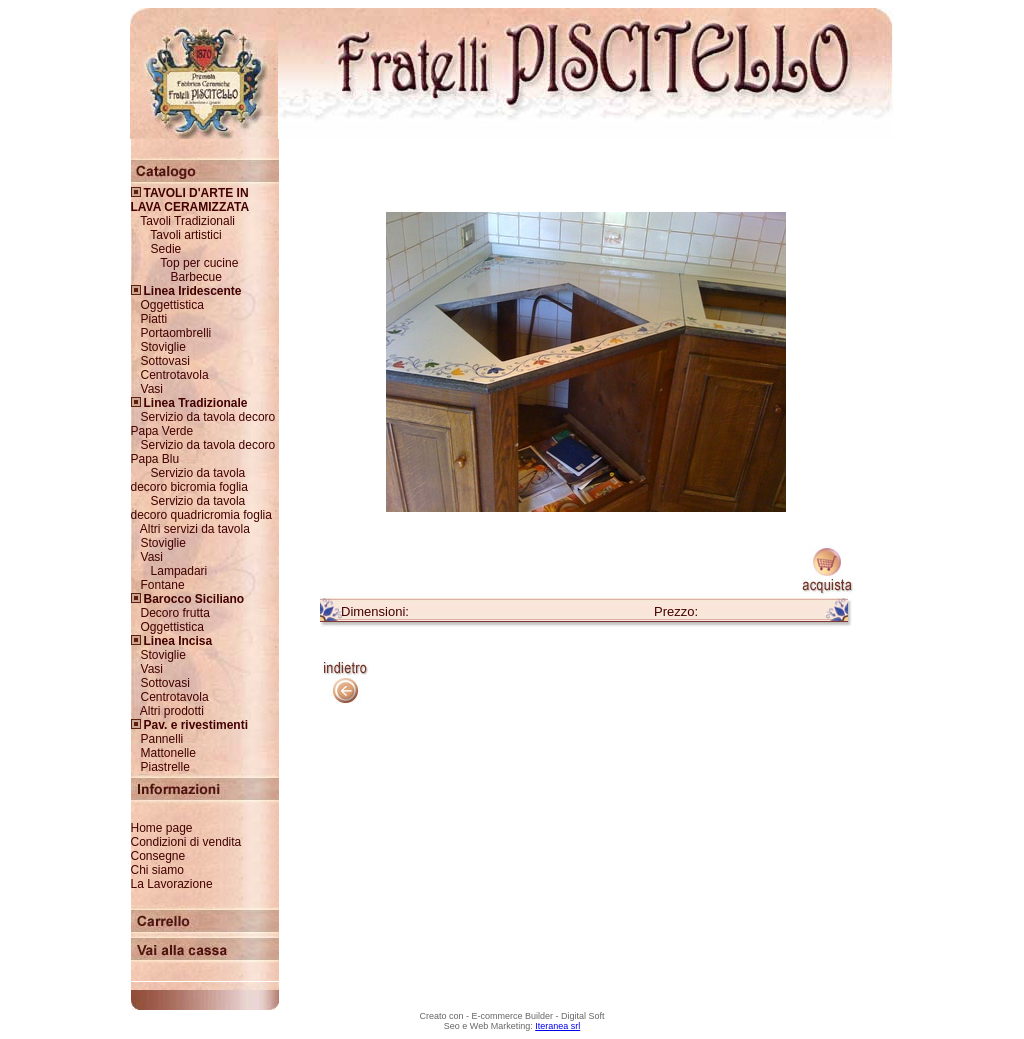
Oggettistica (172, 305)
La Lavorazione (172, 884)
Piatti (154, 319)
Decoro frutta (175, 613)
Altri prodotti (172, 711)
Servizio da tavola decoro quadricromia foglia (201, 508)
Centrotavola (175, 375)
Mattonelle (168, 753)
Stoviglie (163, 347)
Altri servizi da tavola (195, 529)
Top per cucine (199, 263)
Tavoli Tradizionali (187, 221)
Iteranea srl (557, 1026)
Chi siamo (157, 870)
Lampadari (179, 571)
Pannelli (162, 739)
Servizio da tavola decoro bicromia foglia (189, 480)
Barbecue (196, 277)
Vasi (152, 389)
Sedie (166, 249)
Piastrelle (165, 767)
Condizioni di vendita (186, 842)
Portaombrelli (176, 333)
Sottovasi (165, 361)
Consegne (158, 856)
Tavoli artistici (185, 235)
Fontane (163, 585)
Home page (162, 828)
